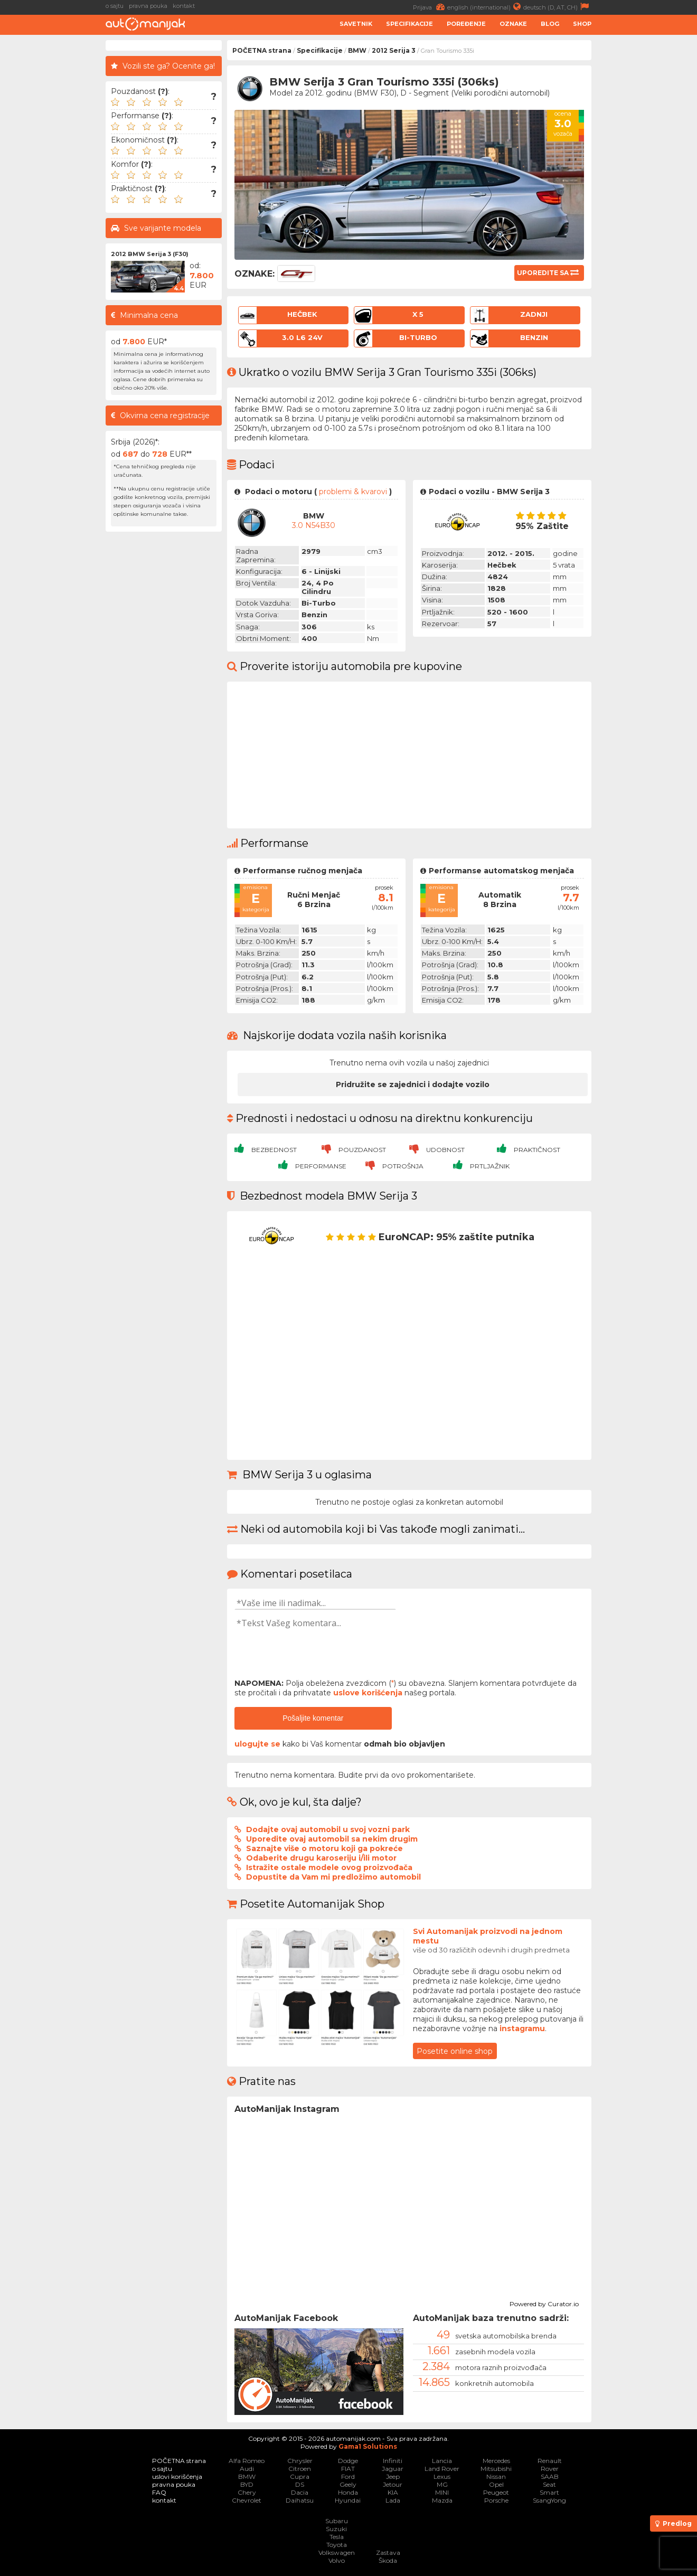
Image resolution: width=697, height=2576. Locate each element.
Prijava (430, 6)
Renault (550, 2461)
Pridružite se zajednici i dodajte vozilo (412, 1084)
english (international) (485, 6)
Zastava (388, 2552)
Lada (392, 2500)
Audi (247, 2469)
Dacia (299, 2492)
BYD (246, 2484)
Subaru (336, 2521)
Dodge (348, 2461)
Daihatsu (300, 2500)
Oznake (513, 23)
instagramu (522, 2028)
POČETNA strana (261, 50)
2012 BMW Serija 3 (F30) (150, 254)
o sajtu (115, 6)
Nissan (496, 2476)
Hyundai (348, 2500)
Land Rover (442, 2469)
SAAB (550, 2476)
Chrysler (300, 2461)
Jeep (393, 2476)
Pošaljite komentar (312, 1718)
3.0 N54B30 (313, 525)
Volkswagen (336, 2552)
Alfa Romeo (247, 2461)
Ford (348, 2476)
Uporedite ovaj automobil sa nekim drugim (332, 1839)
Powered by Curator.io (544, 2302)
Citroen (299, 2469)
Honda (348, 2492)
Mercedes (496, 2461)
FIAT (348, 2469)
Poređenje (466, 23)
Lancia (442, 2461)
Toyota (336, 2545)
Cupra (299, 2476)
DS (299, 2484)
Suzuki (336, 2529)
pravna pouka (148, 6)
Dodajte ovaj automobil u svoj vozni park (328, 1829)
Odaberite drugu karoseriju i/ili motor (321, 1858)
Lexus (442, 2476)
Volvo (336, 2560)
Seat (549, 2484)
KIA (393, 2492)
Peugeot (496, 2492)
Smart (549, 2492)
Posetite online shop (455, 2051)
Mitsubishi (496, 2469)
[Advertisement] (647, 198)
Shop (582, 23)
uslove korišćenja (367, 1692)
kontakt (184, 6)
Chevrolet (246, 2500)
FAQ (159, 2492)
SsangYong (549, 2500)
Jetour (392, 2484)
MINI (442, 2492)
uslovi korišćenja (177, 2476)
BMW (357, 50)
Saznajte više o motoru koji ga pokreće (324, 1848)
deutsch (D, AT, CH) (557, 6)
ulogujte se (257, 1744)
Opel (496, 2484)
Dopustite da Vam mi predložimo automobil (333, 1877)
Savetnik (356, 23)
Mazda (442, 2500)
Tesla (336, 2537)
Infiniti (392, 2461)
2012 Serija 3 (394, 50)
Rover (550, 2469)
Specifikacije (409, 23)
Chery (247, 2492)
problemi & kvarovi (353, 491)
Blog (550, 23)
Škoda (388, 2560)
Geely (348, 2484)
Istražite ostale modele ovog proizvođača (329, 1867)
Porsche (496, 2500)
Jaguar (392, 2469)
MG (442, 2484)
